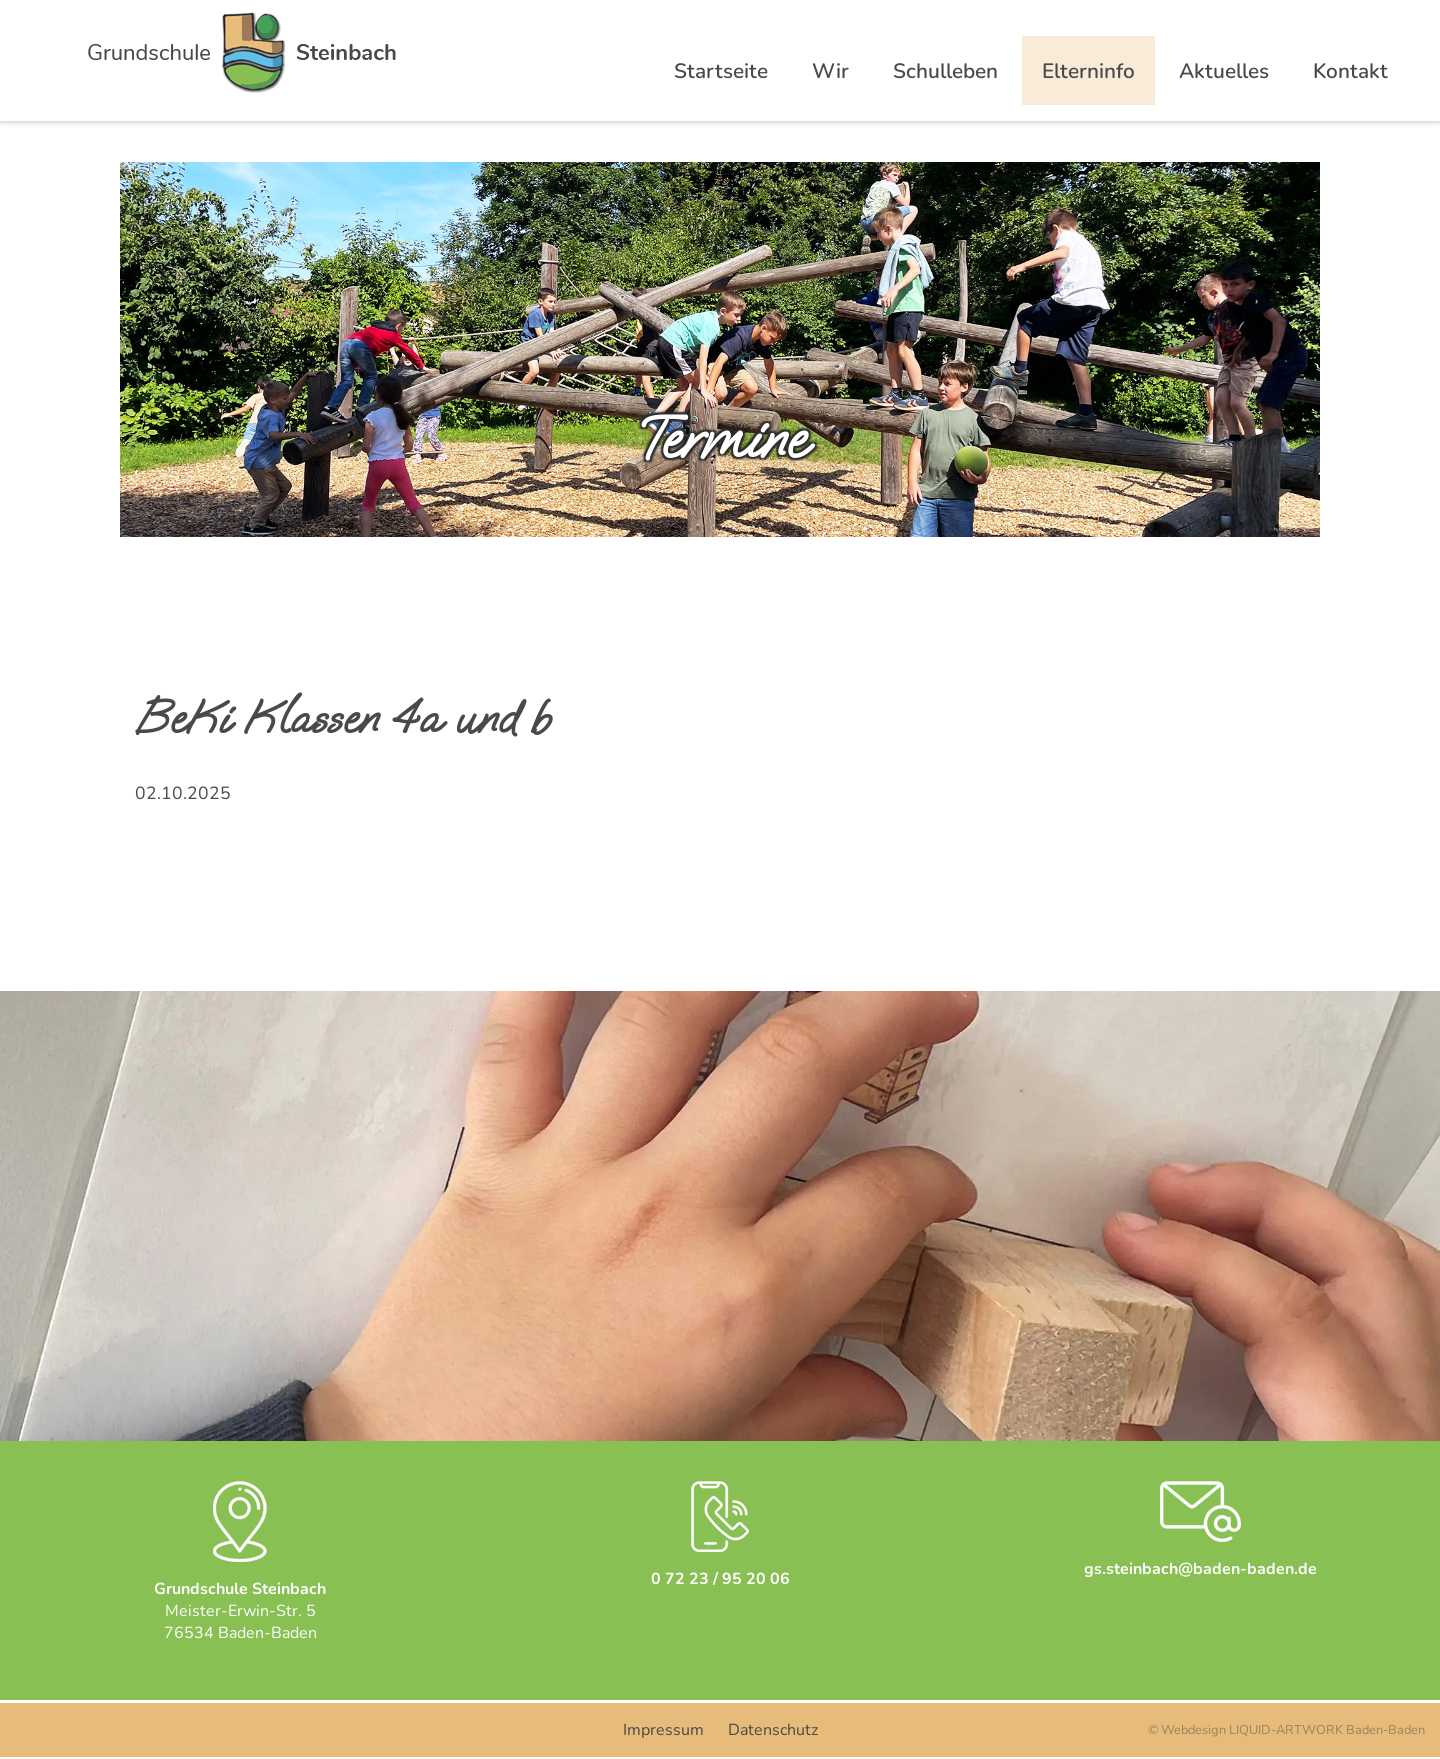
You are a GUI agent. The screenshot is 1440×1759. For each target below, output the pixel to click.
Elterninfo (1088, 71)
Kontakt (1350, 71)
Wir (830, 71)
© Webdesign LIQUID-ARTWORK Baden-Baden (1286, 1730)
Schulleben (945, 71)
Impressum (663, 1730)
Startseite (721, 71)
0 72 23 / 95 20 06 (720, 1579)
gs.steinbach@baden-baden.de (1200, 1569)
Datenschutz (773, 1730)
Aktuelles (1224, 71)
